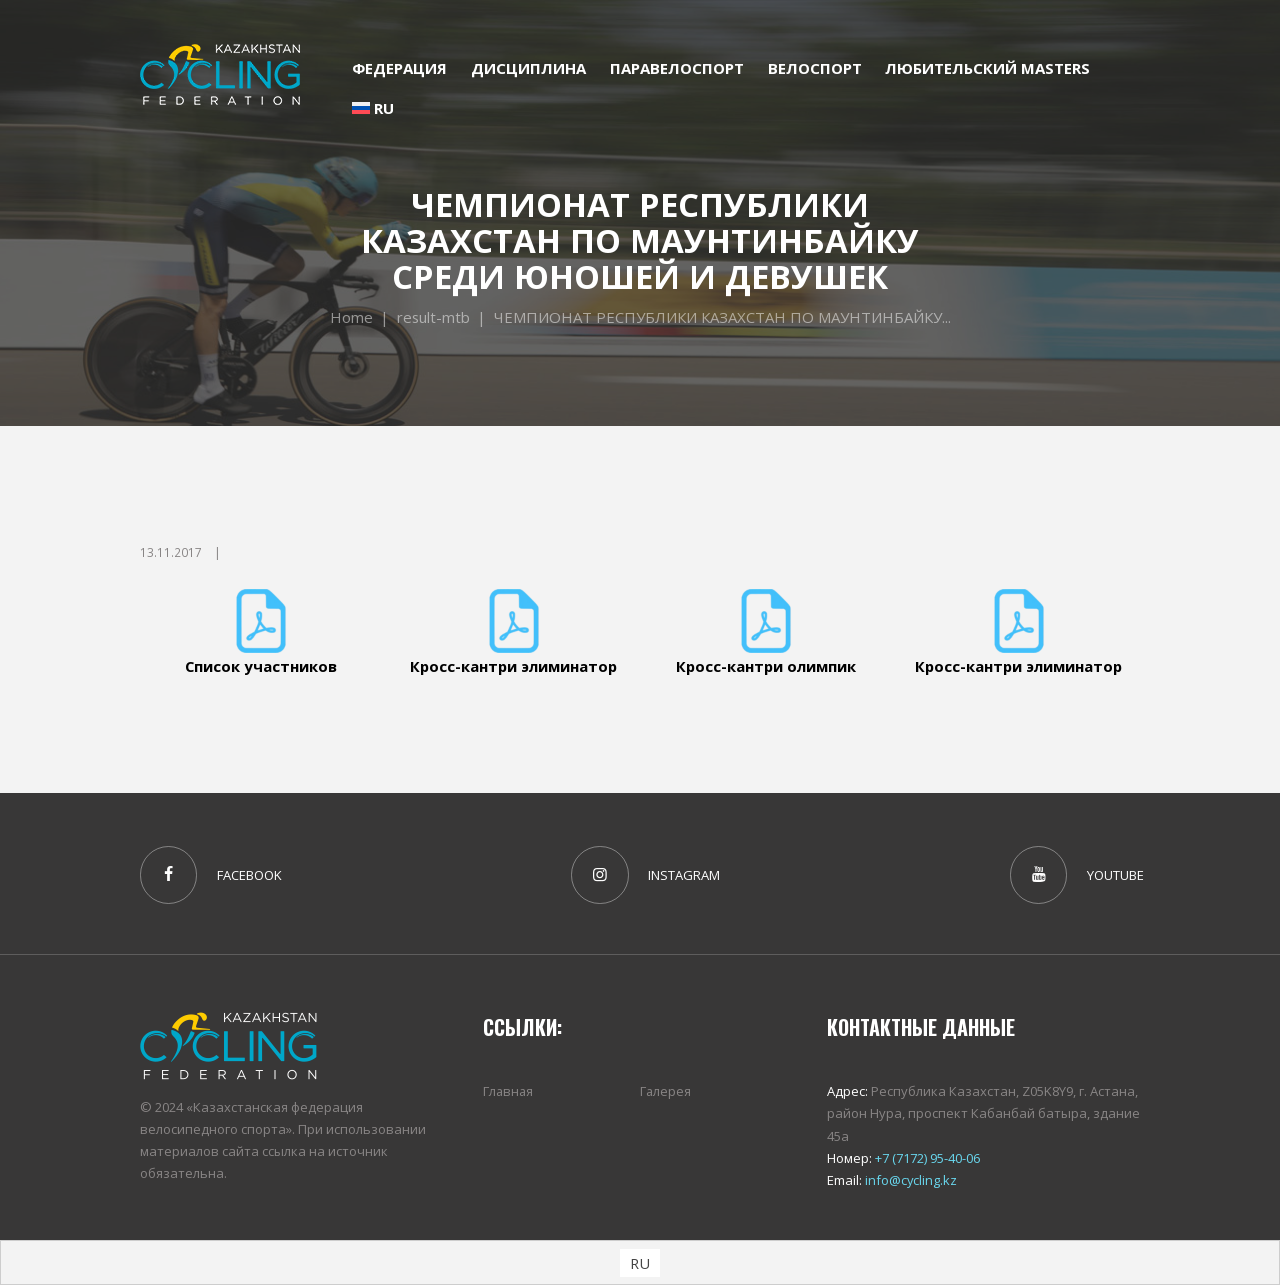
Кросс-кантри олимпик (766, 666)
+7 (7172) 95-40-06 (926, 1158)
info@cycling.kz (910, 1180)
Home (350, 317)
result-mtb (433, 317)
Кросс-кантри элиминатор (513, 666)
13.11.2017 (171, 552)
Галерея (666, 1092)
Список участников (261, 666)
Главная (509, 1092)
